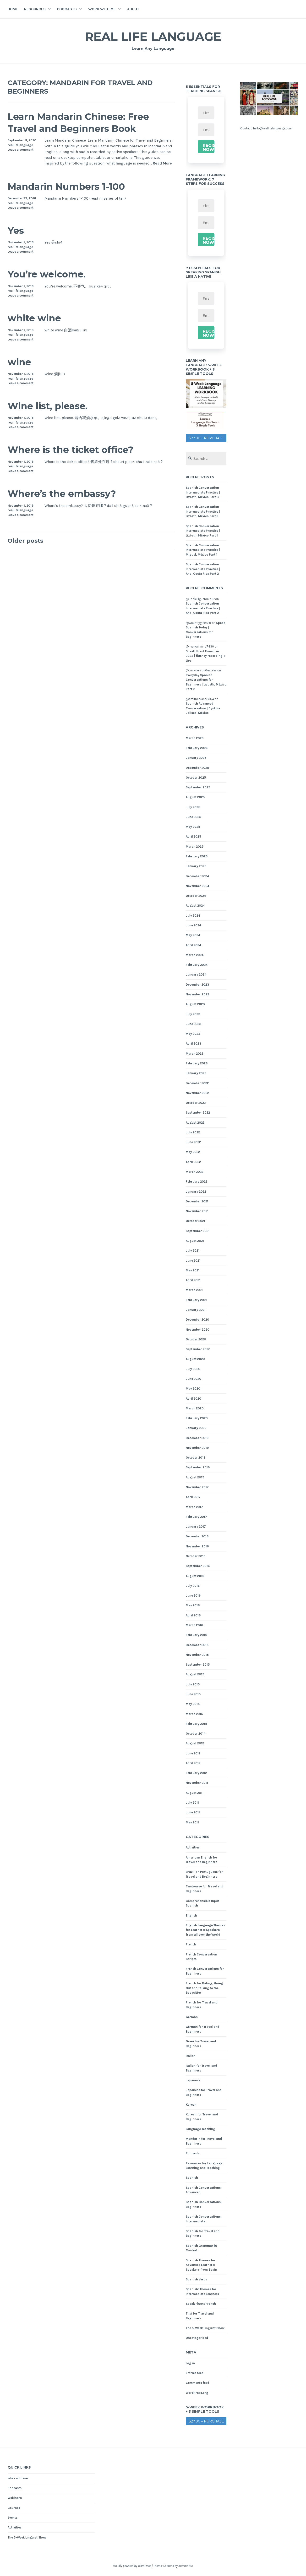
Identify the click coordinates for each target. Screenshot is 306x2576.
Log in (190, 2363)
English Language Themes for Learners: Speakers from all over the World (205, 1929)
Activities (193, 1847)
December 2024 (197, 876)
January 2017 (196, 1526)
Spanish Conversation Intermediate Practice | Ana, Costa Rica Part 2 (203, 569)
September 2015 (198, 1664)
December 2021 (197, 1201)
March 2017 (194, 1507)
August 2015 (195, 1674)
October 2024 (196, 896)
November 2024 (197, 886)
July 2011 (192, 1802)
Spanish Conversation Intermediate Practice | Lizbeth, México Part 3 (203, 492)
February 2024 (197, 965)
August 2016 (195, 1576)
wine (19, 362)
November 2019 (197, 1448)
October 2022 (196, 1103)
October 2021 (195, 1221)
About (133, 9)
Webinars (15, 2498)
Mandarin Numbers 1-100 (66, 186)
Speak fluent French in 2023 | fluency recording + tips (205, 655)
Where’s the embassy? (62, 493)
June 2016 (193, 1595)
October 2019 (195, 1457)
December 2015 (197, 1645)
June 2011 (193, 1812)
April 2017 (193, 1497)
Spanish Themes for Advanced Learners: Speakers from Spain (201, 2264)
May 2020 (193, 1388)
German (192, 2017)
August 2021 (195, 1241)
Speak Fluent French (201, 2303)
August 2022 (195, 1122)
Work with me (102, 9)
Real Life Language (153, 36)
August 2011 (194, 1793)
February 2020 (197, 1418)
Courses (14, 2508)
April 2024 (193, 945)
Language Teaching (200, 2129)
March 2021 (194, 1290)
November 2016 (197, 1546)
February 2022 (196, 1181)
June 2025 (193, 817)
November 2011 (197, 1783)
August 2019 (195, 1477)
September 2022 (198, 1112)
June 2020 (193, 1379)
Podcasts (67, 9)
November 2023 (197, 994)
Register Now (208, 147)
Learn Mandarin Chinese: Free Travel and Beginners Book (78, 122)
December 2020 (197, 1319)
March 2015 (194, 1714)
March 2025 (194, 846)
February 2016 (196, 1635)
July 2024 (193, 915)
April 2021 (193, 1280)
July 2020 (193, 1369)
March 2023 (195, 1053)
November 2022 (197, 1093)
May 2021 (192, 1270)
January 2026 (196, 758)
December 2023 (197, 984)
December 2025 (197, 768)
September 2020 (198, 1349)
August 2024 (195, 905)
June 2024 (193, 925)
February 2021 (196, 1300)
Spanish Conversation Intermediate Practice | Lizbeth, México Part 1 (203, 530)
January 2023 (196, 1073)
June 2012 (193, 1753)
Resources (35, 9)
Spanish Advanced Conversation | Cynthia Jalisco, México (203, 708)
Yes (16, 230)
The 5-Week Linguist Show (205, 2328)
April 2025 (193, 836)
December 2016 (197, 1536)
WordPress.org (197, 2393)
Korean (191, 2104)
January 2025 (196, 866)
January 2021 (196, 1310)
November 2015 (197, 1655)
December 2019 (197, 1438)
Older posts (25, 540)
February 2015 (196, 1724)
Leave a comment (20, 149)
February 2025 (197, 856)
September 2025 (198, 787)
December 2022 (197, 1083)
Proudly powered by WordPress (132, 2566)
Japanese (193, 2080)
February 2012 (196, 1773)
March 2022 (194, 1172)
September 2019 (198, 1467)
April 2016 (193, 1615)
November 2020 (197, 1329)
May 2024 (193, 935)
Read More (162, 163)
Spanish (192, 2177)
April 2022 (193, 1162)
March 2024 (194, 955)
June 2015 (193, 1694)
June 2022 (193, 1142)
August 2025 (195, 797)
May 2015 (193, 1704)
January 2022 (196, 1191)
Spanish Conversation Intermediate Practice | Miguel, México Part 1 (203, 549)
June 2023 (193, 1024)
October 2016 (195, 1556)
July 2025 (193, 807)
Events (12, 2517)
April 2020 (193, 1398)
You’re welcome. (47, 274)
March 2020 (195, 1408)
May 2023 (193, 1034)
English (191, 1915)
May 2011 (192, 1822)
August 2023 (195, 1004)
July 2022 (193, 1132)
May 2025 (193, 827)
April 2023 (193, 1043)
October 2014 (195, 1733)
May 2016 (193, 1605)
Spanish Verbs (196, 2279)
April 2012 (193, 1763)
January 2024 (196, 974)
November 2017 (197, 1487)
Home (13, 9)
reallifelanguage (20, 145)
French (191, 1944)
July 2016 (193, 1586)
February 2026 (197, 748)
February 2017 (196, 1517)
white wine (34, 318)
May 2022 (193, 1152)
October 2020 (196, 1339)
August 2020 (195, 1359)
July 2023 (193, 1014)
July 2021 (192, 1250)
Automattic (185, 2566)
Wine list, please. (47, 406)
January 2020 (196, 1428)
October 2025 (196, 777)
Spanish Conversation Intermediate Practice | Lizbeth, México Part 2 (203, 511)
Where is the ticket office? (70, 449)
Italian (191, 2056)
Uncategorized (197, 2338)
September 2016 (198, 1566)
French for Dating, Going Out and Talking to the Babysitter (204, 1987)
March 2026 (194, 738)
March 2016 (194, 1625)
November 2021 (197, 1211)
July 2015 (193, 1684)
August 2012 (195, 1743)
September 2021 (197, 1231)
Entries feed (194, 2373)
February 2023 (197, 1063)
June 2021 (193, 1260)
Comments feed (197, 2383)
